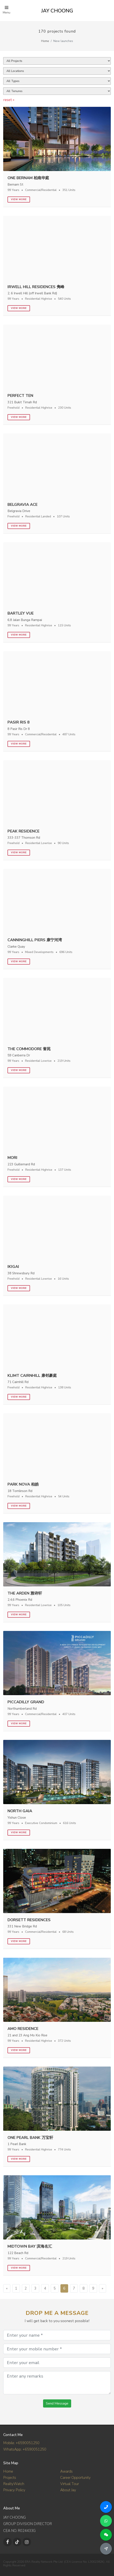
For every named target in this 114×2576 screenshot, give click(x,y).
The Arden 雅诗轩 (25, 1593)
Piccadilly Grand (26, 1702)
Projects (9, 2477)
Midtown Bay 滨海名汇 (30, 2246)
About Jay (68, 2490)
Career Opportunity (75, 2477)
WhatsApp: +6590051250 (24, 2449)
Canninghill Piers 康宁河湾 (35, 940)
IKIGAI (13, 1266)
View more (19, 199)
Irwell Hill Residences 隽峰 (36, 286)
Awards (66, 2471)
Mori (12, 1157)
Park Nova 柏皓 (23, 1484)
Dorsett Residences (29, 1919)
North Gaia (20, 1811)
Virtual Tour (69, 2483)
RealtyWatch (13, 2483)
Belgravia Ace (23, 504)
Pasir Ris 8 (19, 722)
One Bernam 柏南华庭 (28, 177)
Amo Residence (23, 2028)
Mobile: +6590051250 (21, 2442)
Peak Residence (23, 831)
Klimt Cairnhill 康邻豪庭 (32, 1375)
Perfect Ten (20, 395)
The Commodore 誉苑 (29, 1048)
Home (45, 41)
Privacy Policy (14, 2490)
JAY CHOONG (57, 10)
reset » (8, 99)
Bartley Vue (21, 613)
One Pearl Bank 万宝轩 (30, 2137)
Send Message (57, 2403)
